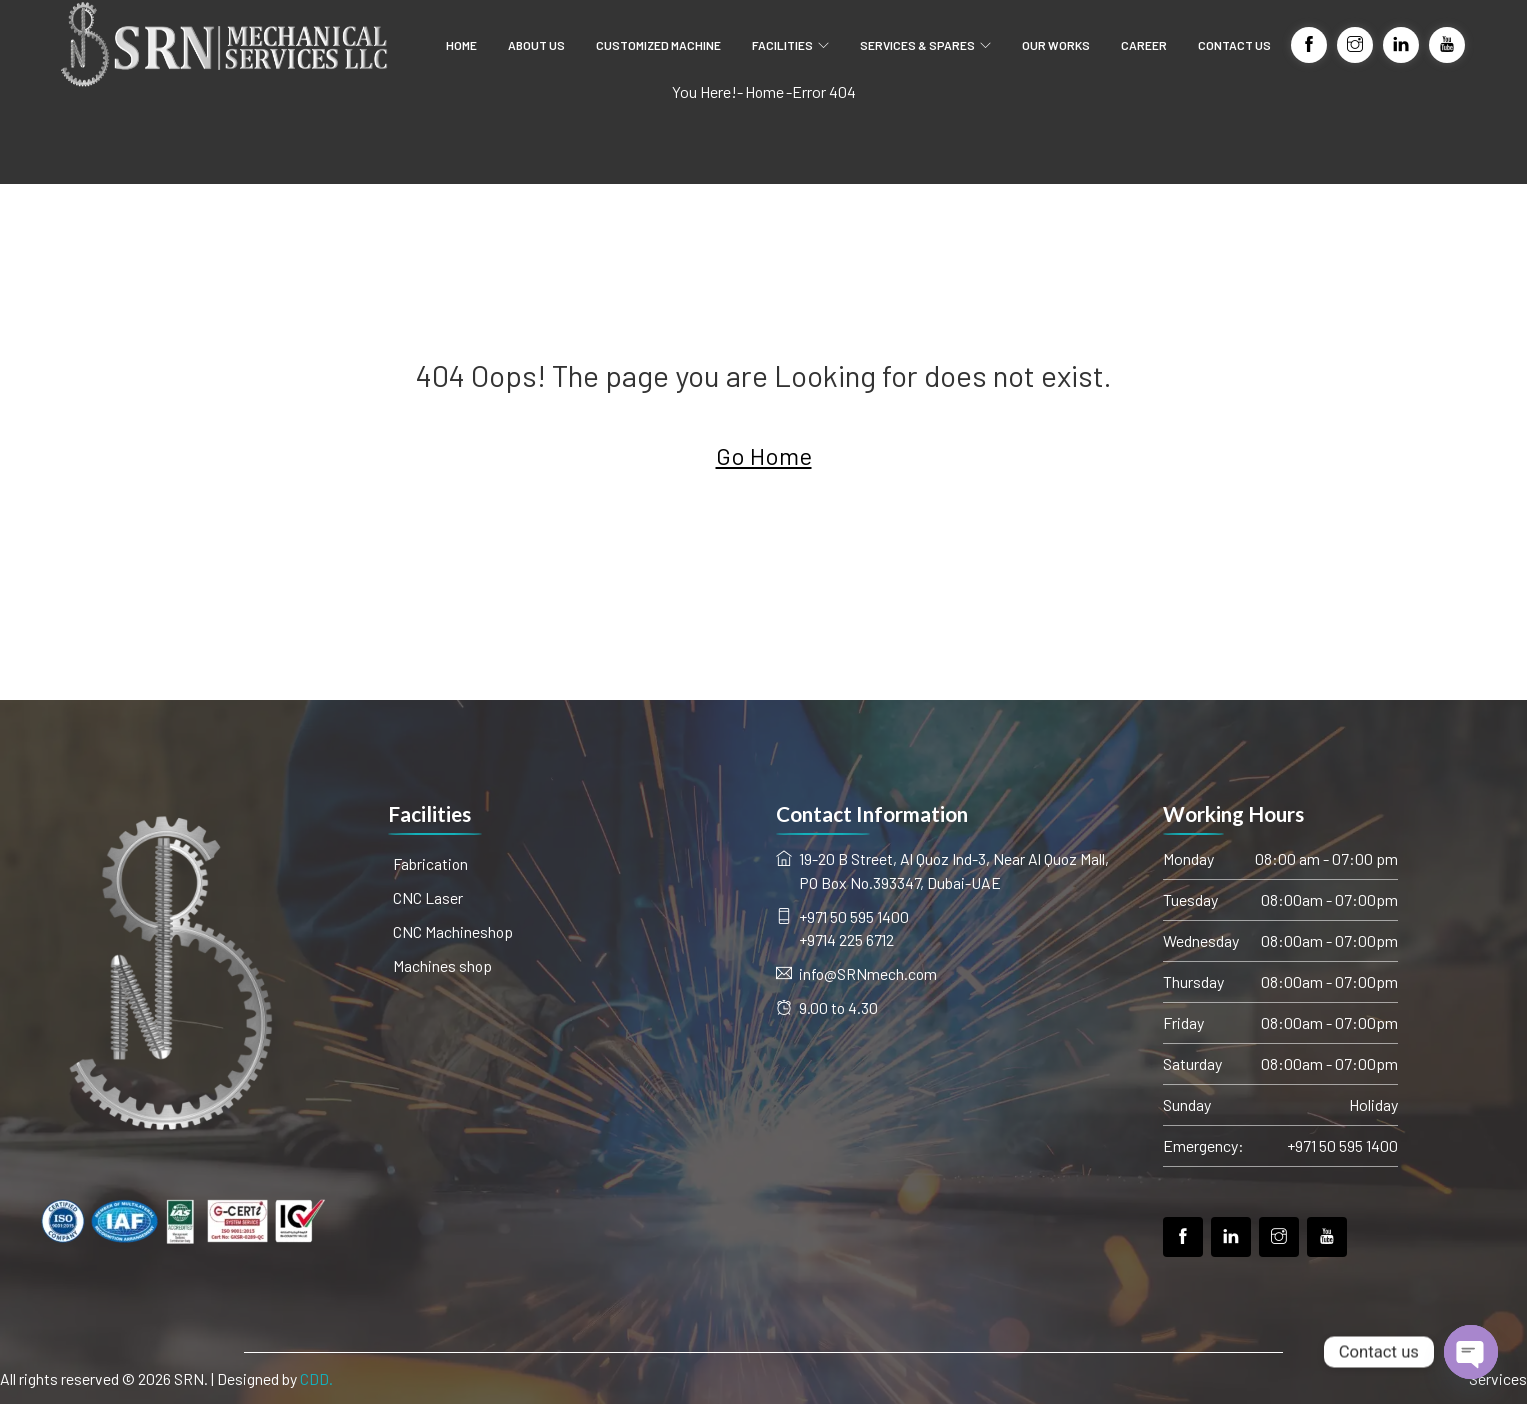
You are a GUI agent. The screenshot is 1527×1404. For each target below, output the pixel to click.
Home (764, 91)
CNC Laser (428, 895)
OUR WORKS (1051, 45)
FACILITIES (777, 45)
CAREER (1139, 45)
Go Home (764, 455)
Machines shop (443, 963)
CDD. (317, 1376)
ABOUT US (531, 45)
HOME (456, 45)
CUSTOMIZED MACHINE (653, 45)
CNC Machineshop (453, 929)
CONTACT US (1229, 45)
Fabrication (431, 861)
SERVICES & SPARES (912, 45)
